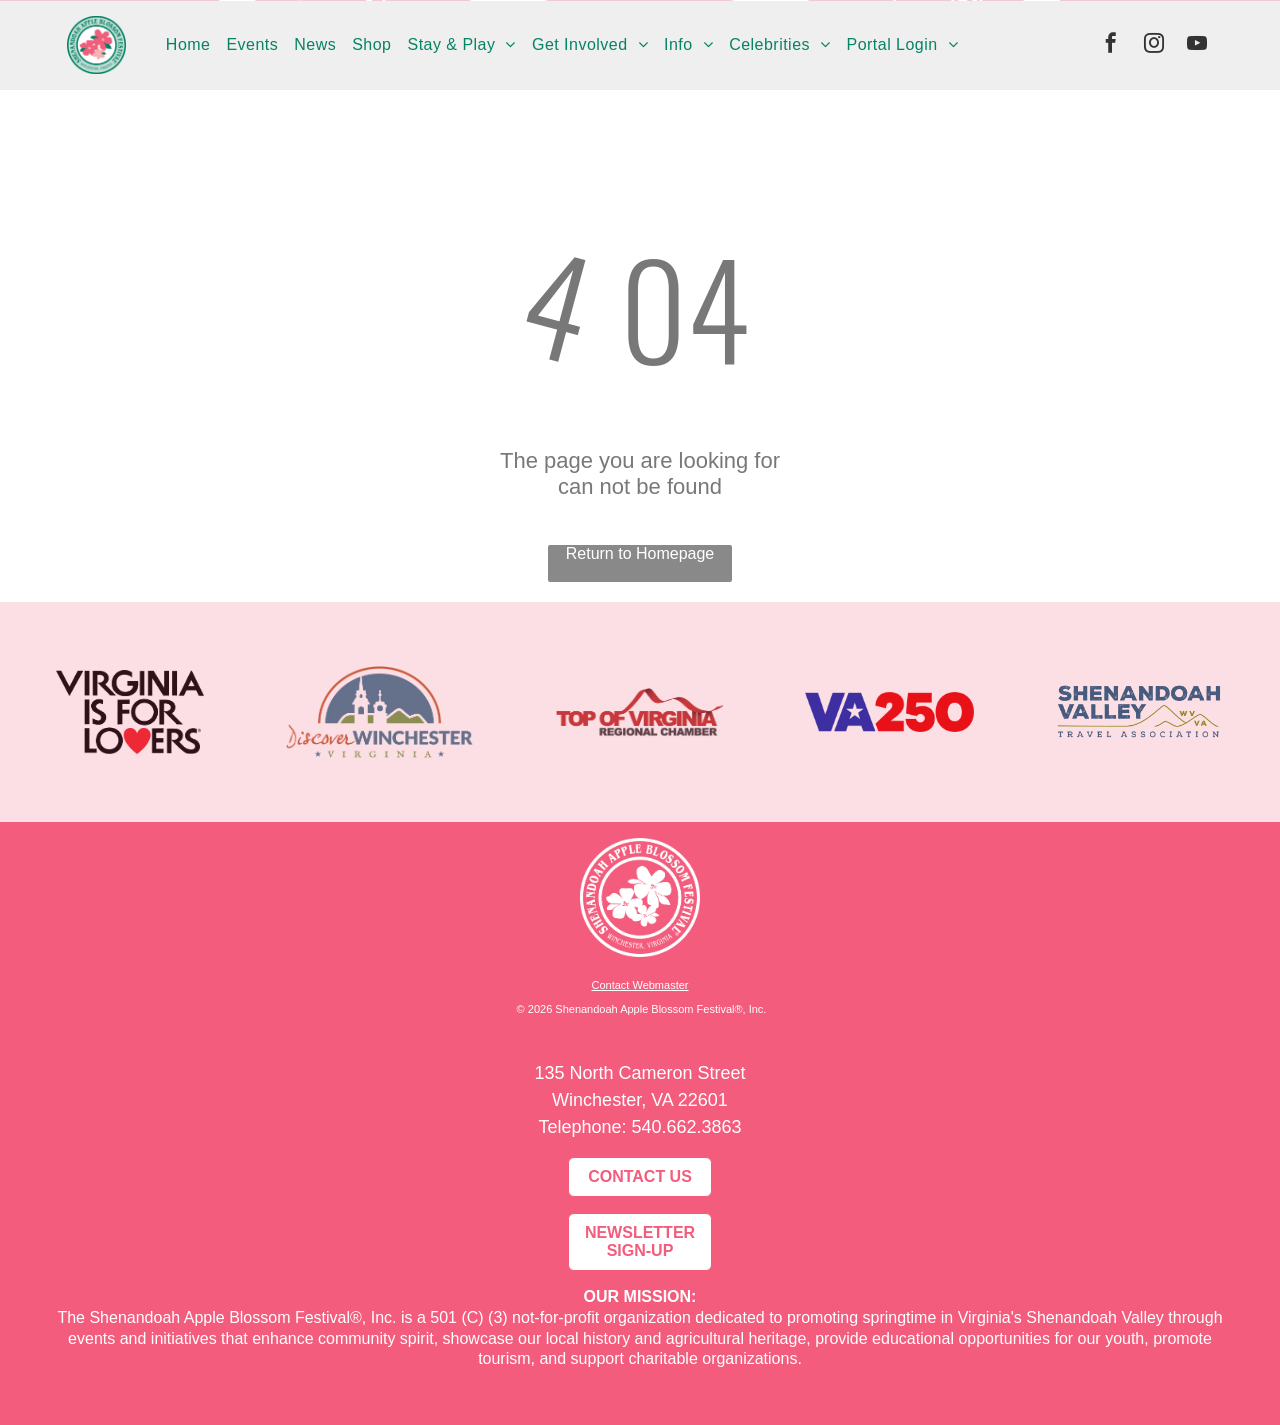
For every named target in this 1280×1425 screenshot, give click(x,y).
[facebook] (1111, 45)
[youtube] (1197, 45)
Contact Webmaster (639, 985)
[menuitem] (188, 45)
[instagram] (1154, 45)
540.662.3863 (686, 1127)
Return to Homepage (640, 553)
